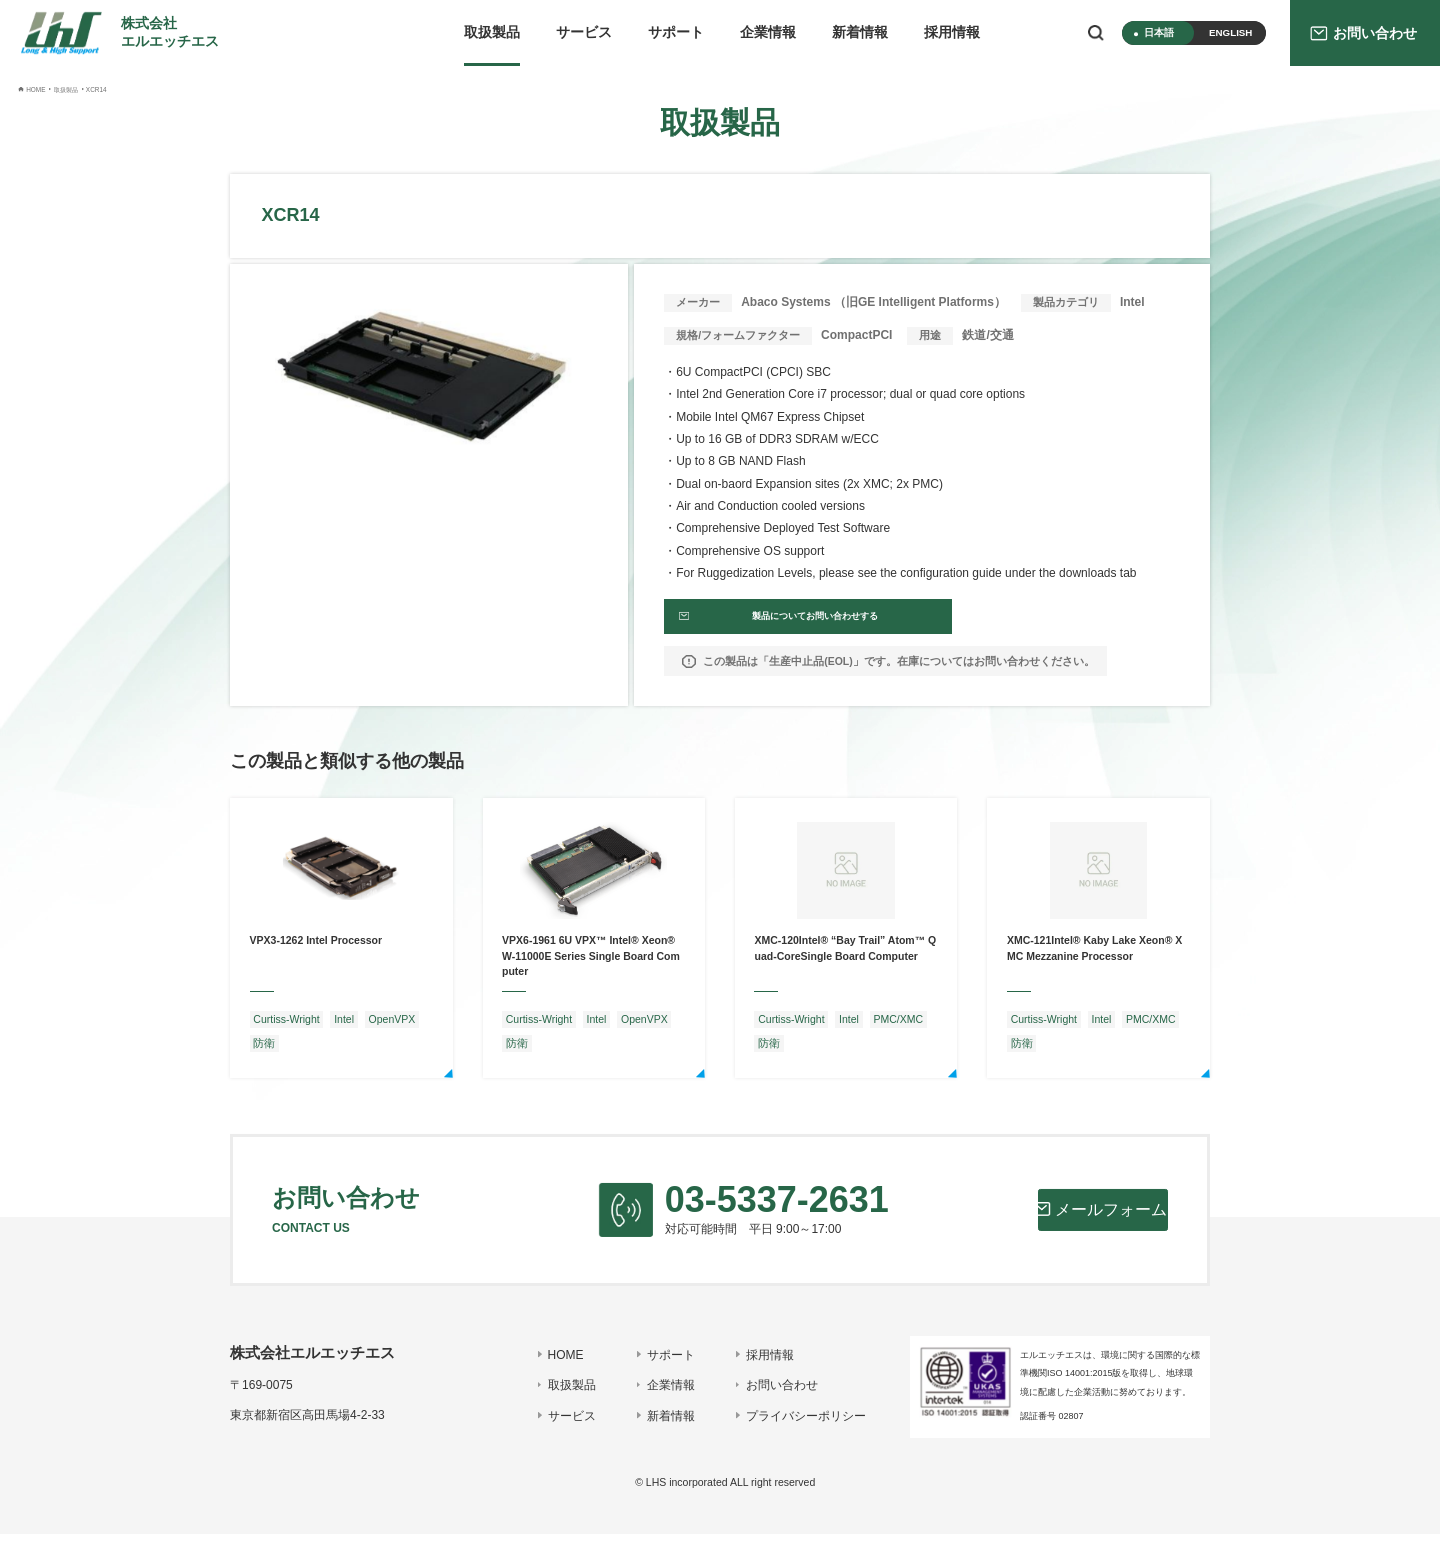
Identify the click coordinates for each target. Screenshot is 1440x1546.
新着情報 (860, 32)
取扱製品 (492, 32)
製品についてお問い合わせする (787, 623)
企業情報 (768, 32)
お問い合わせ (772, 1397)
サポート (676, 32)
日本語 (1159, 32)
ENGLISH (1230, 32)
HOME (556, 1366)
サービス (584, 32)
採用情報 (952, 32)
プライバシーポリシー (796, 1428)
